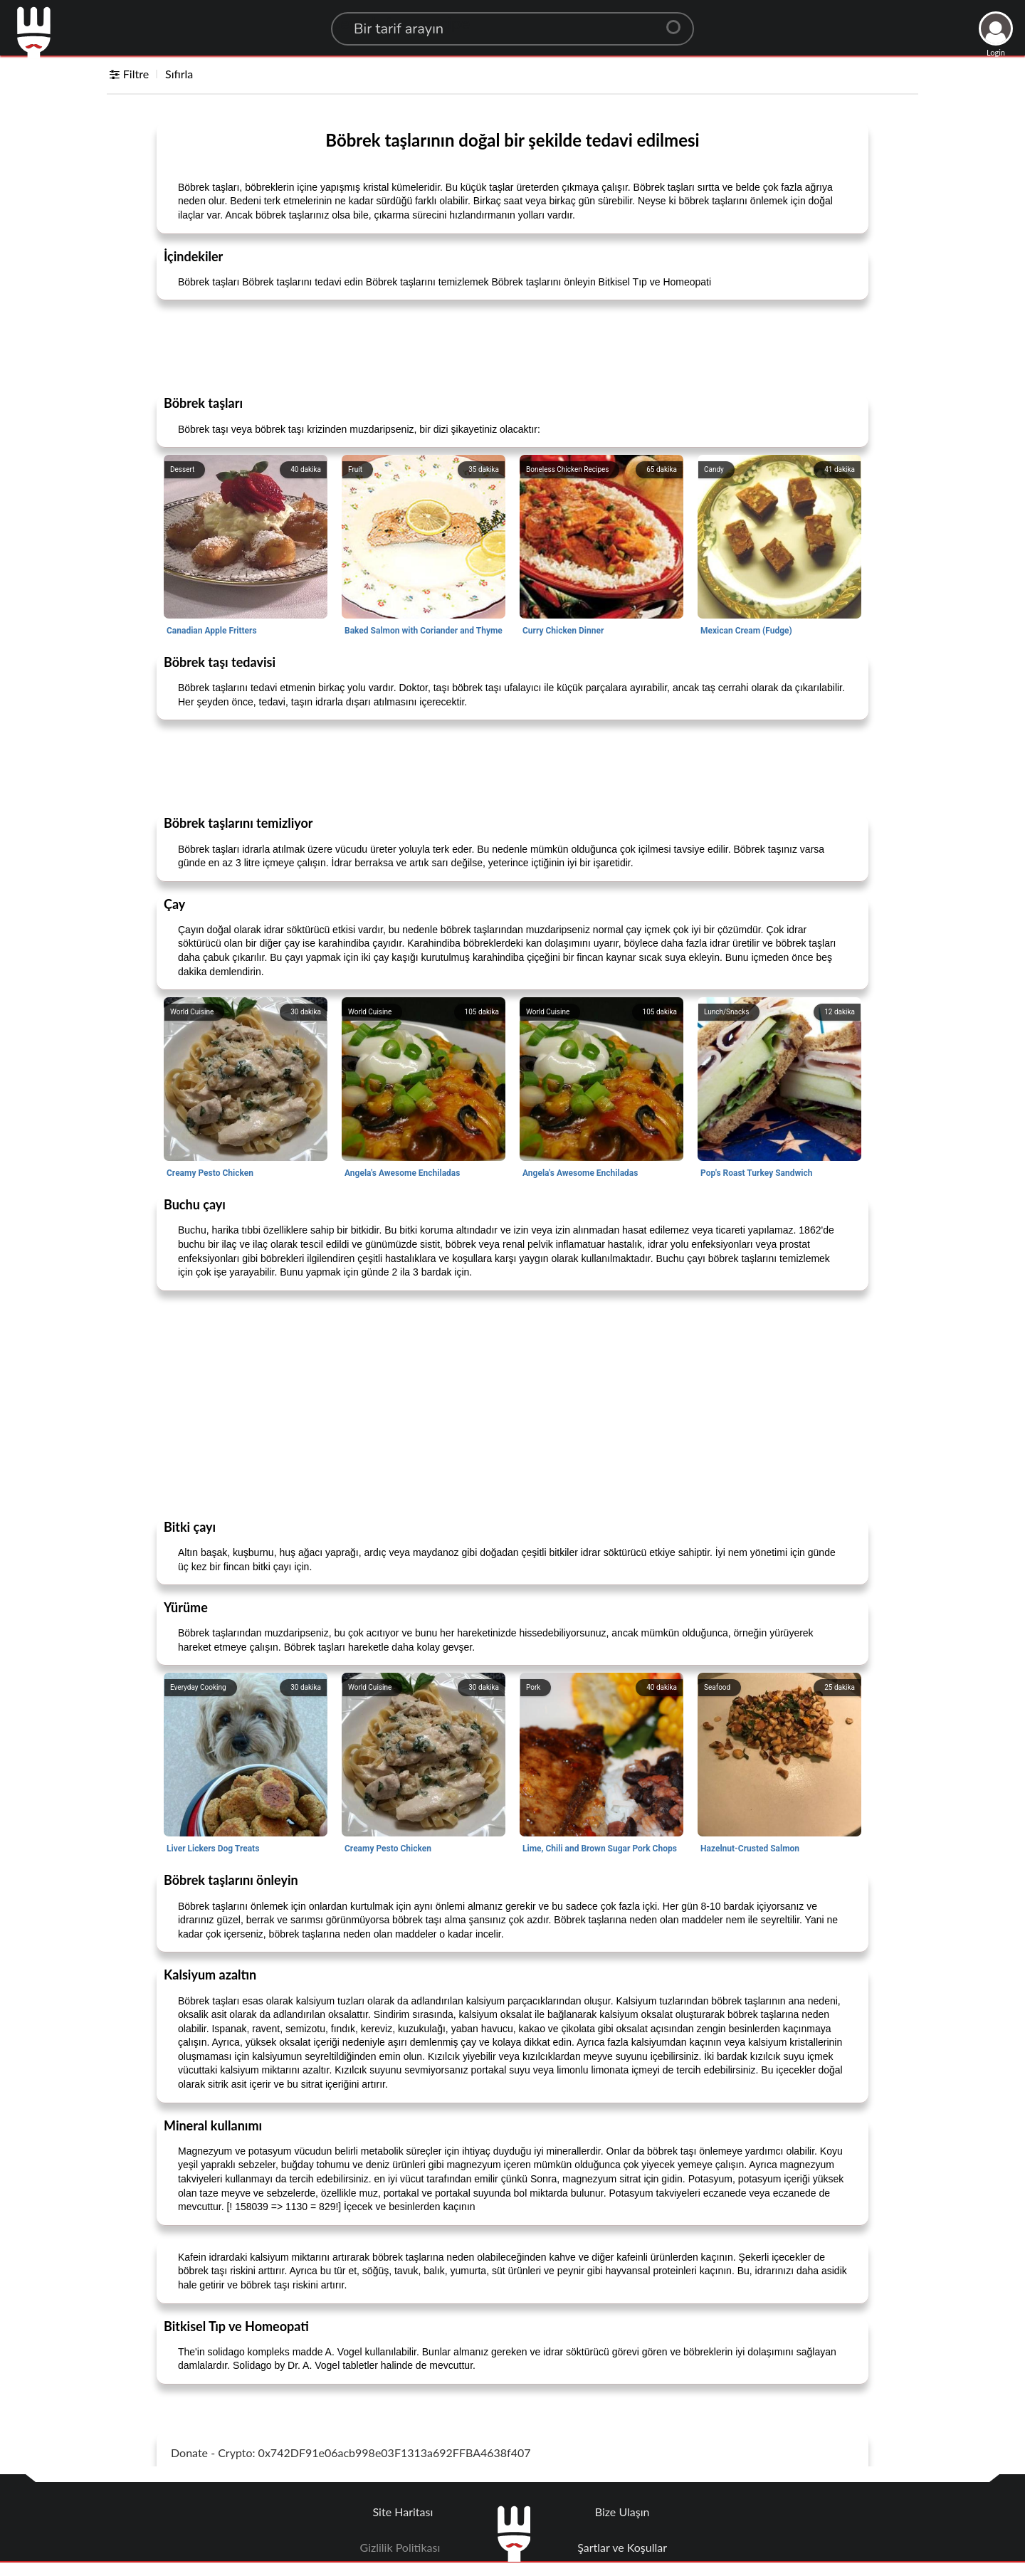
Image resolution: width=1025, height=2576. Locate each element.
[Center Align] (678, 21)
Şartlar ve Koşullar (622, 2547)
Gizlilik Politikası (400, 2547)
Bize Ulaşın (622, 2511)
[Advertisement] (512, 347)
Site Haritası (403, 2511)
